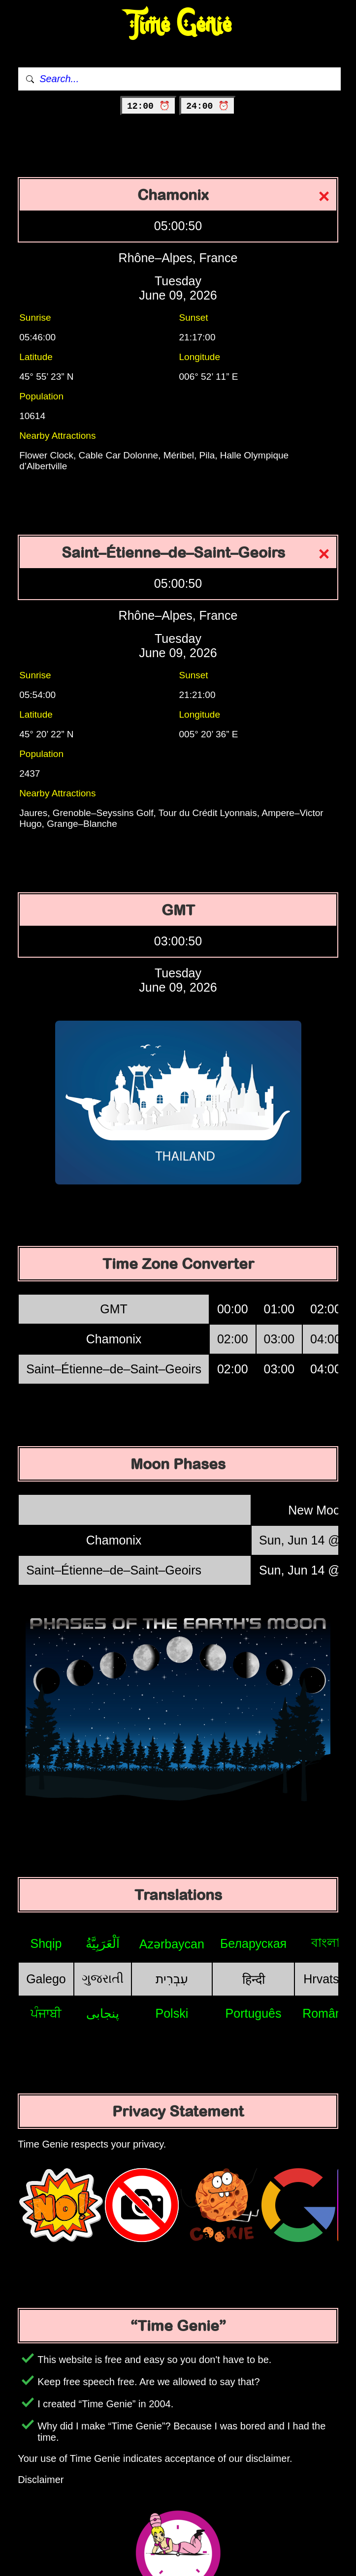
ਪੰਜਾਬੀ (46, 2013)
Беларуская (253, 1943)
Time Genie (178, 24)
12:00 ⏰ (148, 106)
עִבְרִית (172, 1979)
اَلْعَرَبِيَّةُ (103, 1943)
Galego (46, 1979)
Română (325, 2013)
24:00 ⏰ (207, 106)
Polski (172, 2013)
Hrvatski (325, 1979)
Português (254, 2013)
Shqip (46, 1943)
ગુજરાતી (103, 1978)
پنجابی (102, 2013)
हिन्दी (253, 1979)
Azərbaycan (171, 1944)
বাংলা (325, 1942)
